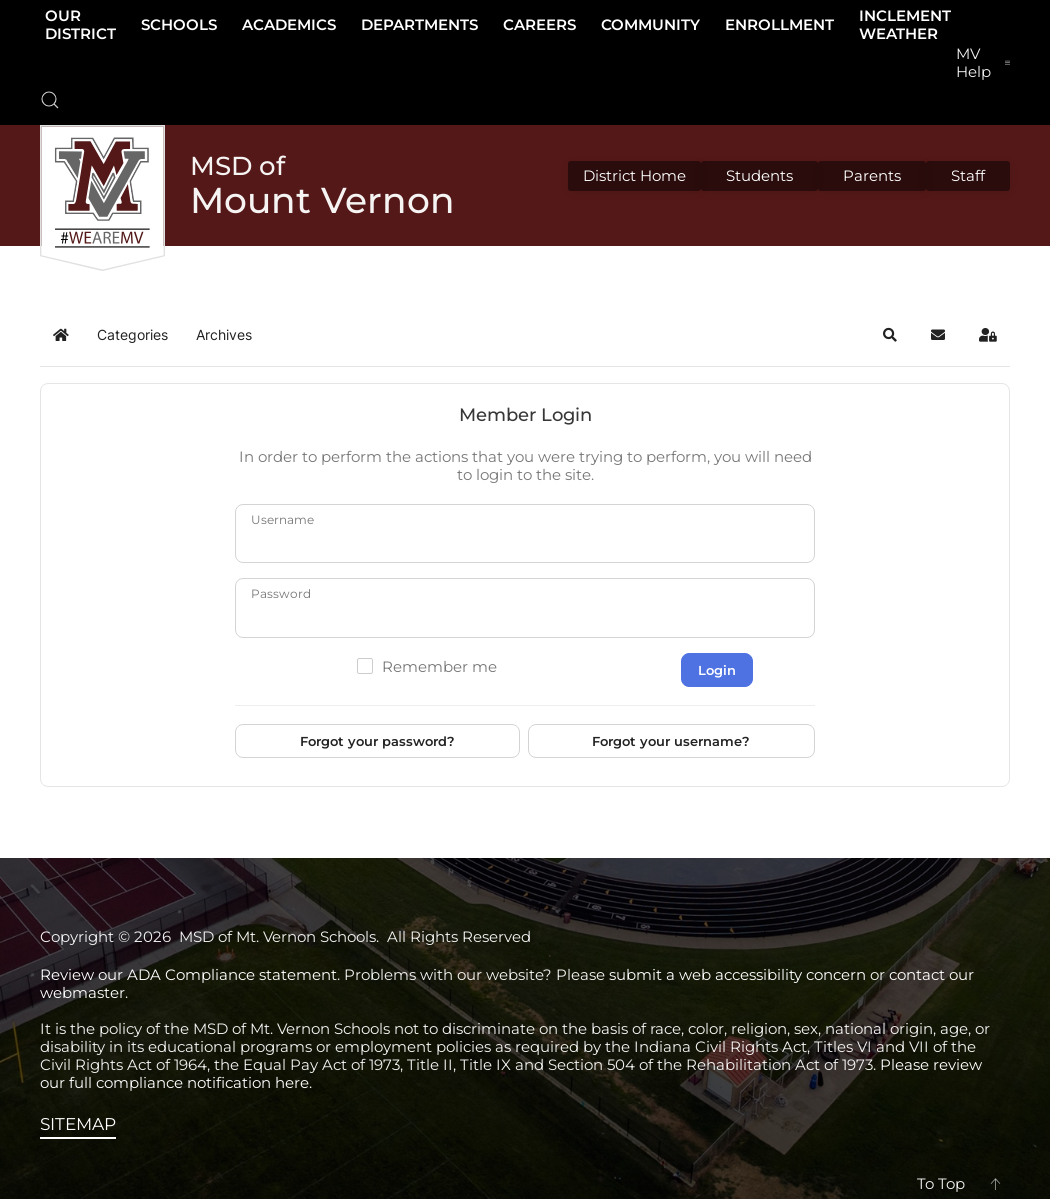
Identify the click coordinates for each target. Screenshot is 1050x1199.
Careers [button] (539, 24)
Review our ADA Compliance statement (188, 974)
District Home (634, 175)
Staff (968, 175)
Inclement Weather (905, 24)
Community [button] (650, 24)
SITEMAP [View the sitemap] (78, 1124)
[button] (50, 100)
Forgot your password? (377, 741)
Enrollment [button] (779, 24)
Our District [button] (80, 24)
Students (759, 175)
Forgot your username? (671, 741)
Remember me (439, 667)
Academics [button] (289, 24)
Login (717, 670)
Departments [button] (419, 24)
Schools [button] (179, 24)
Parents (872, 175)
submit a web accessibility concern (737, 974)
